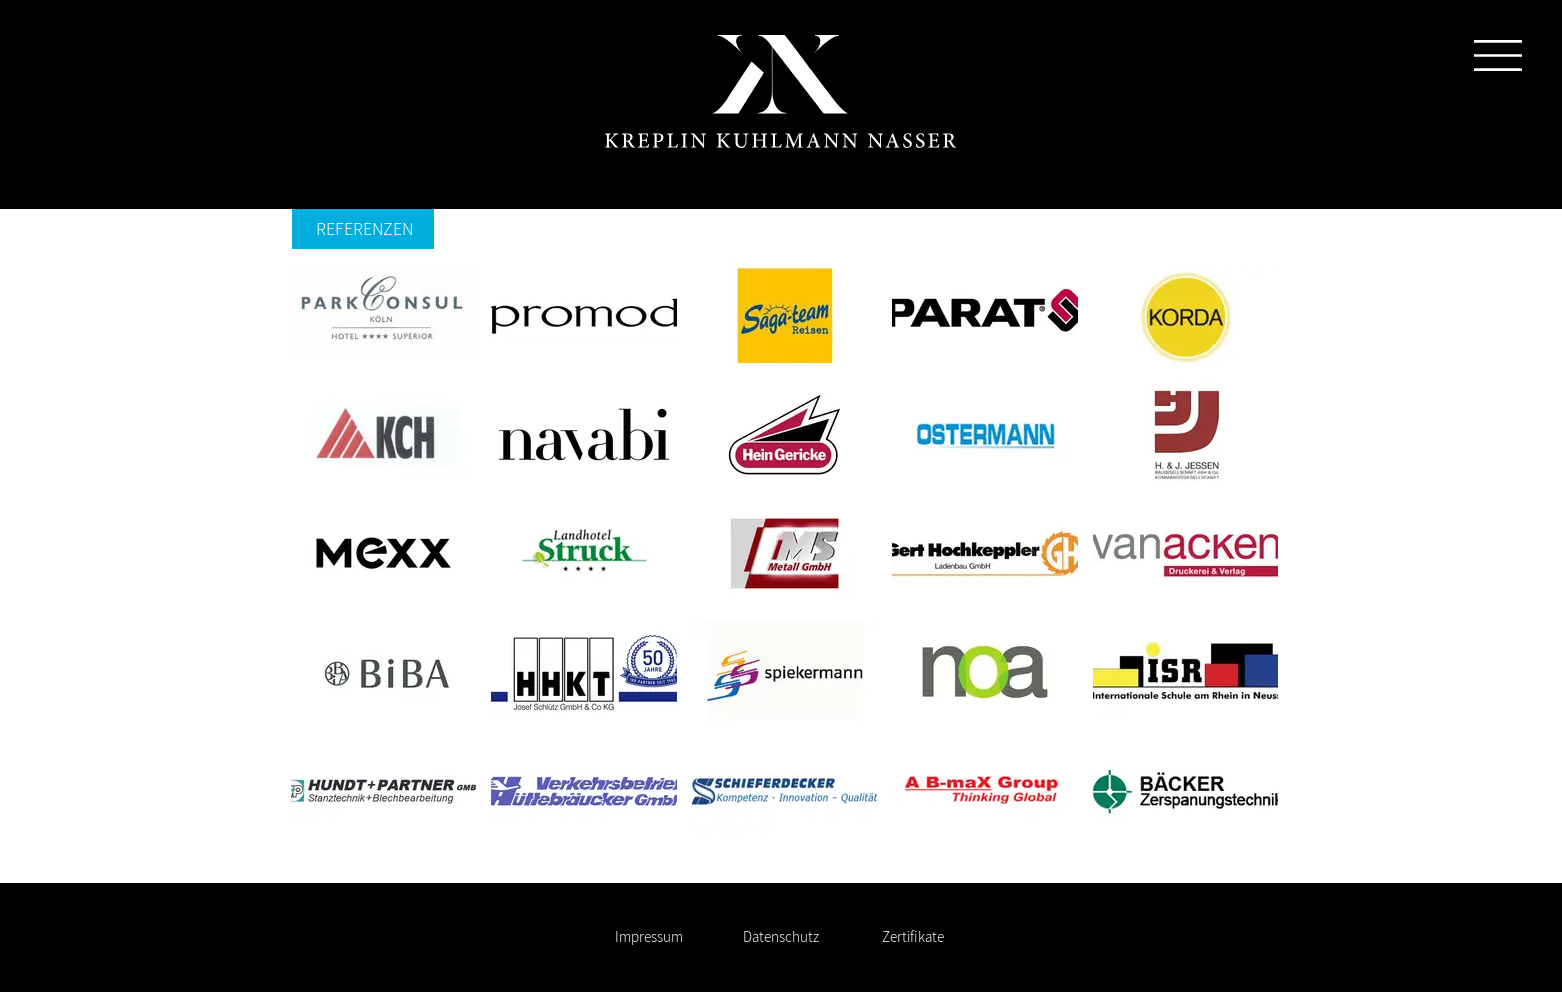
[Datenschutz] (780, 937)
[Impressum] (648, 937)
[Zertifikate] (912, 937)
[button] (1498, 55)
